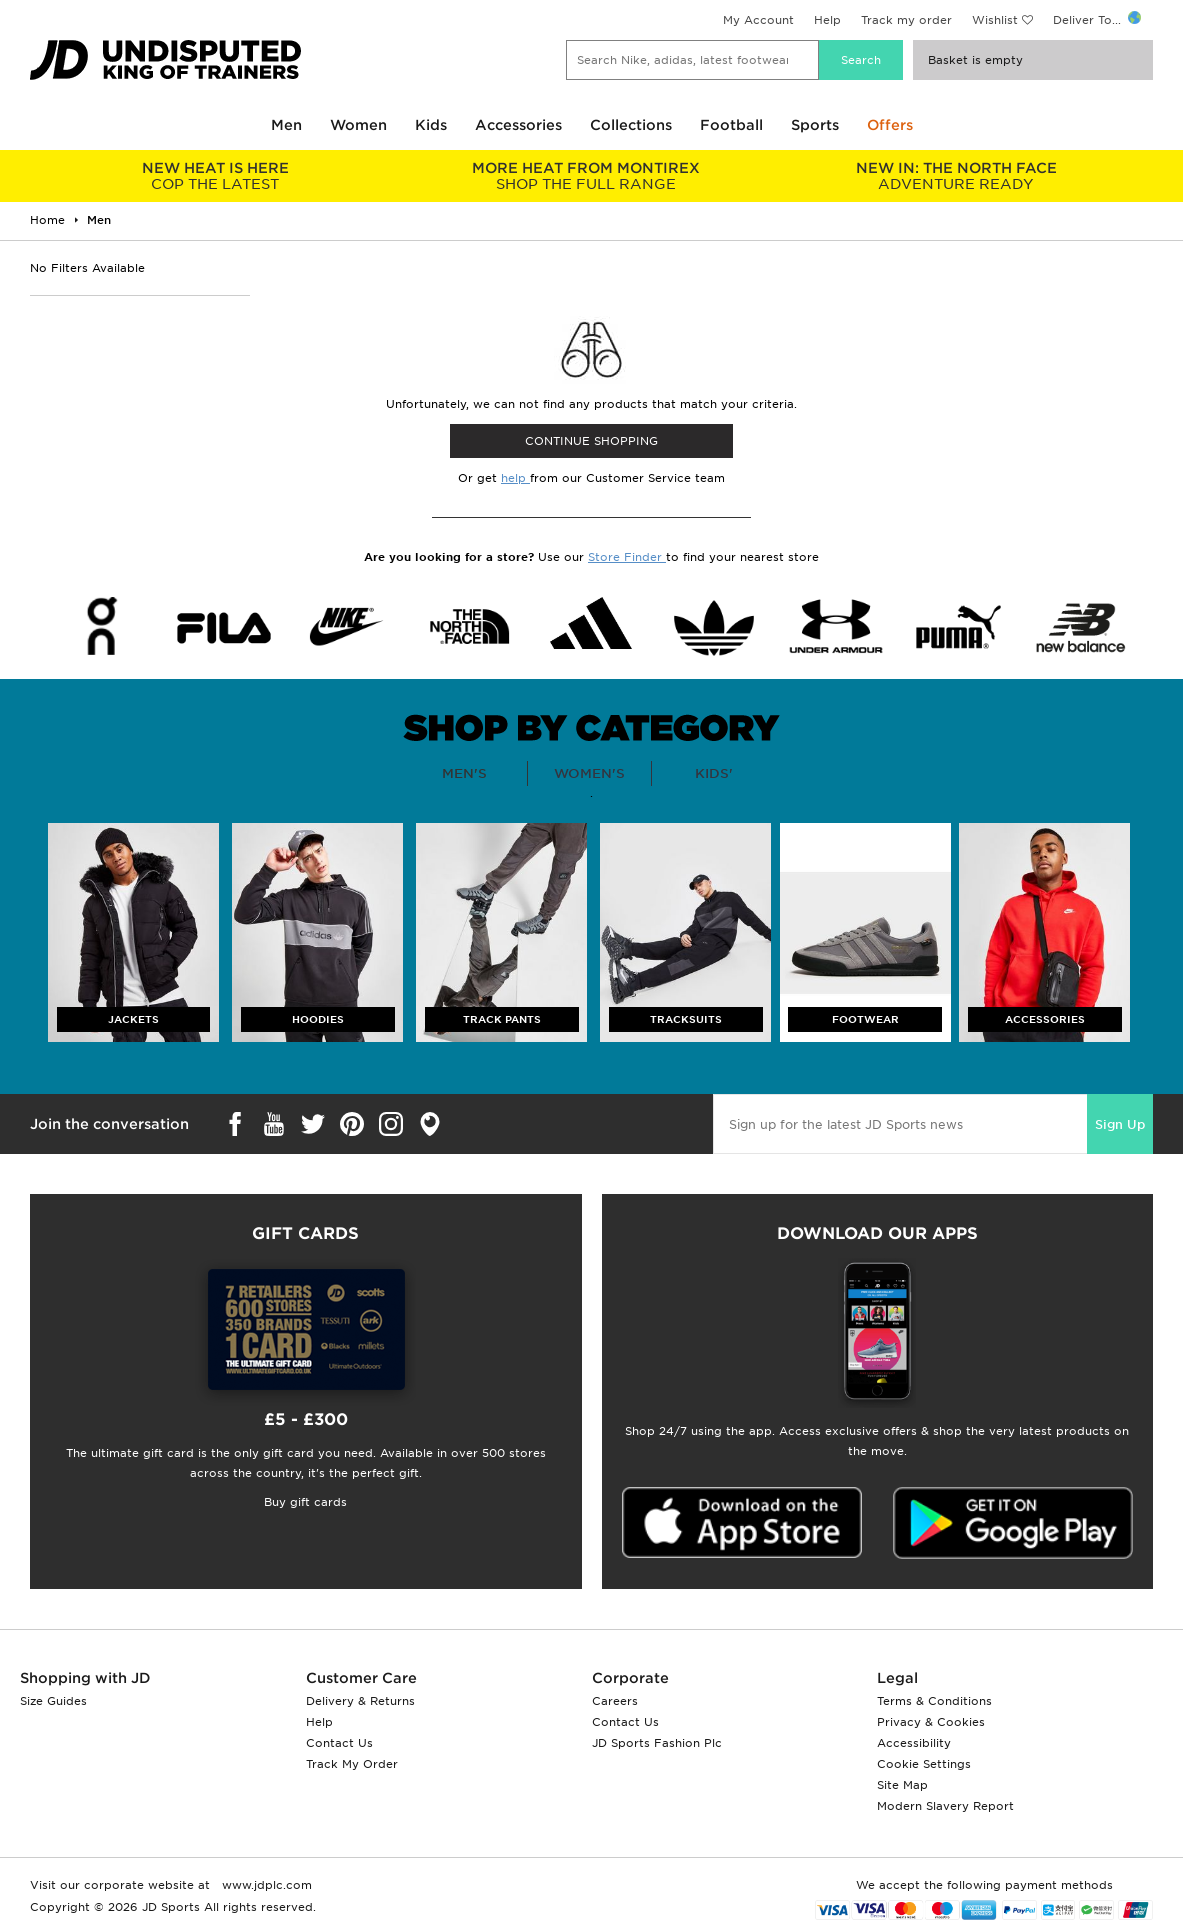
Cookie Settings (924, 1764)
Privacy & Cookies (931, 1722)
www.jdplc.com (265, 1885)
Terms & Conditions (934, 1701)
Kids (431, 125)
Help (827, 20)
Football (731, 125)
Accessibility (914, 1743)
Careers (615, 1701)
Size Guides (53, 1701)
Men (286, 125)
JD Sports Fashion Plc (657, 1743)
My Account (758, 20)
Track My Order (352, 1764)
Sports (815, 125)
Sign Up (1120, 1124)
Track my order (906, 20)
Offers (890, 125)
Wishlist (995, 20)
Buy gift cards (305, 1502)
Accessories (518, 125)
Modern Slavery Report (945, 1806)
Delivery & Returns (360, 1701)
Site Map (902, 1785)
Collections (631, 125)
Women (358, 125)
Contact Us (339, 1743)
